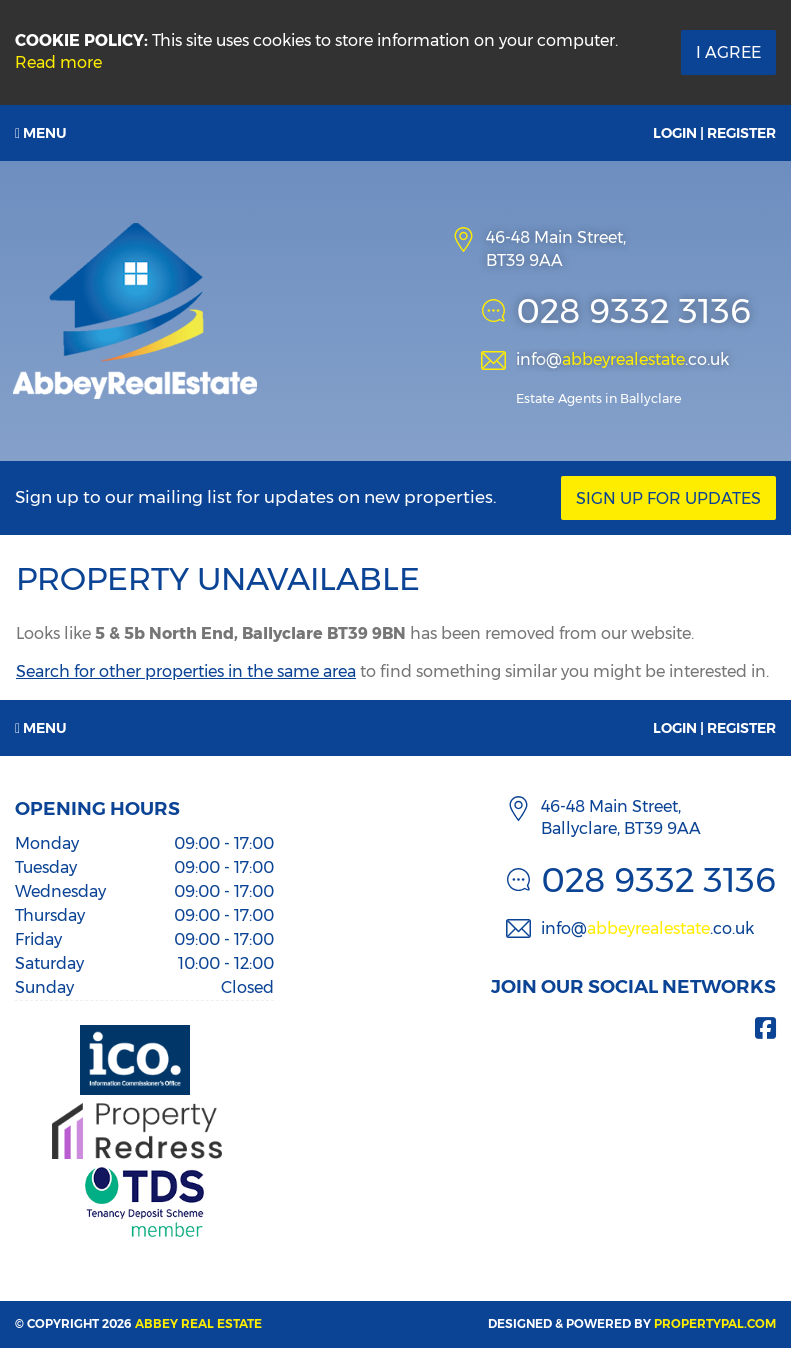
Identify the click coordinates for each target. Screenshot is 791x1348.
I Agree (728, 52)
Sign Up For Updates (668, 498)
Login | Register (714, 133)
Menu (41, 133)
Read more (58, 62)
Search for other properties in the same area (186, 671)
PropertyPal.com (715, 1323)
